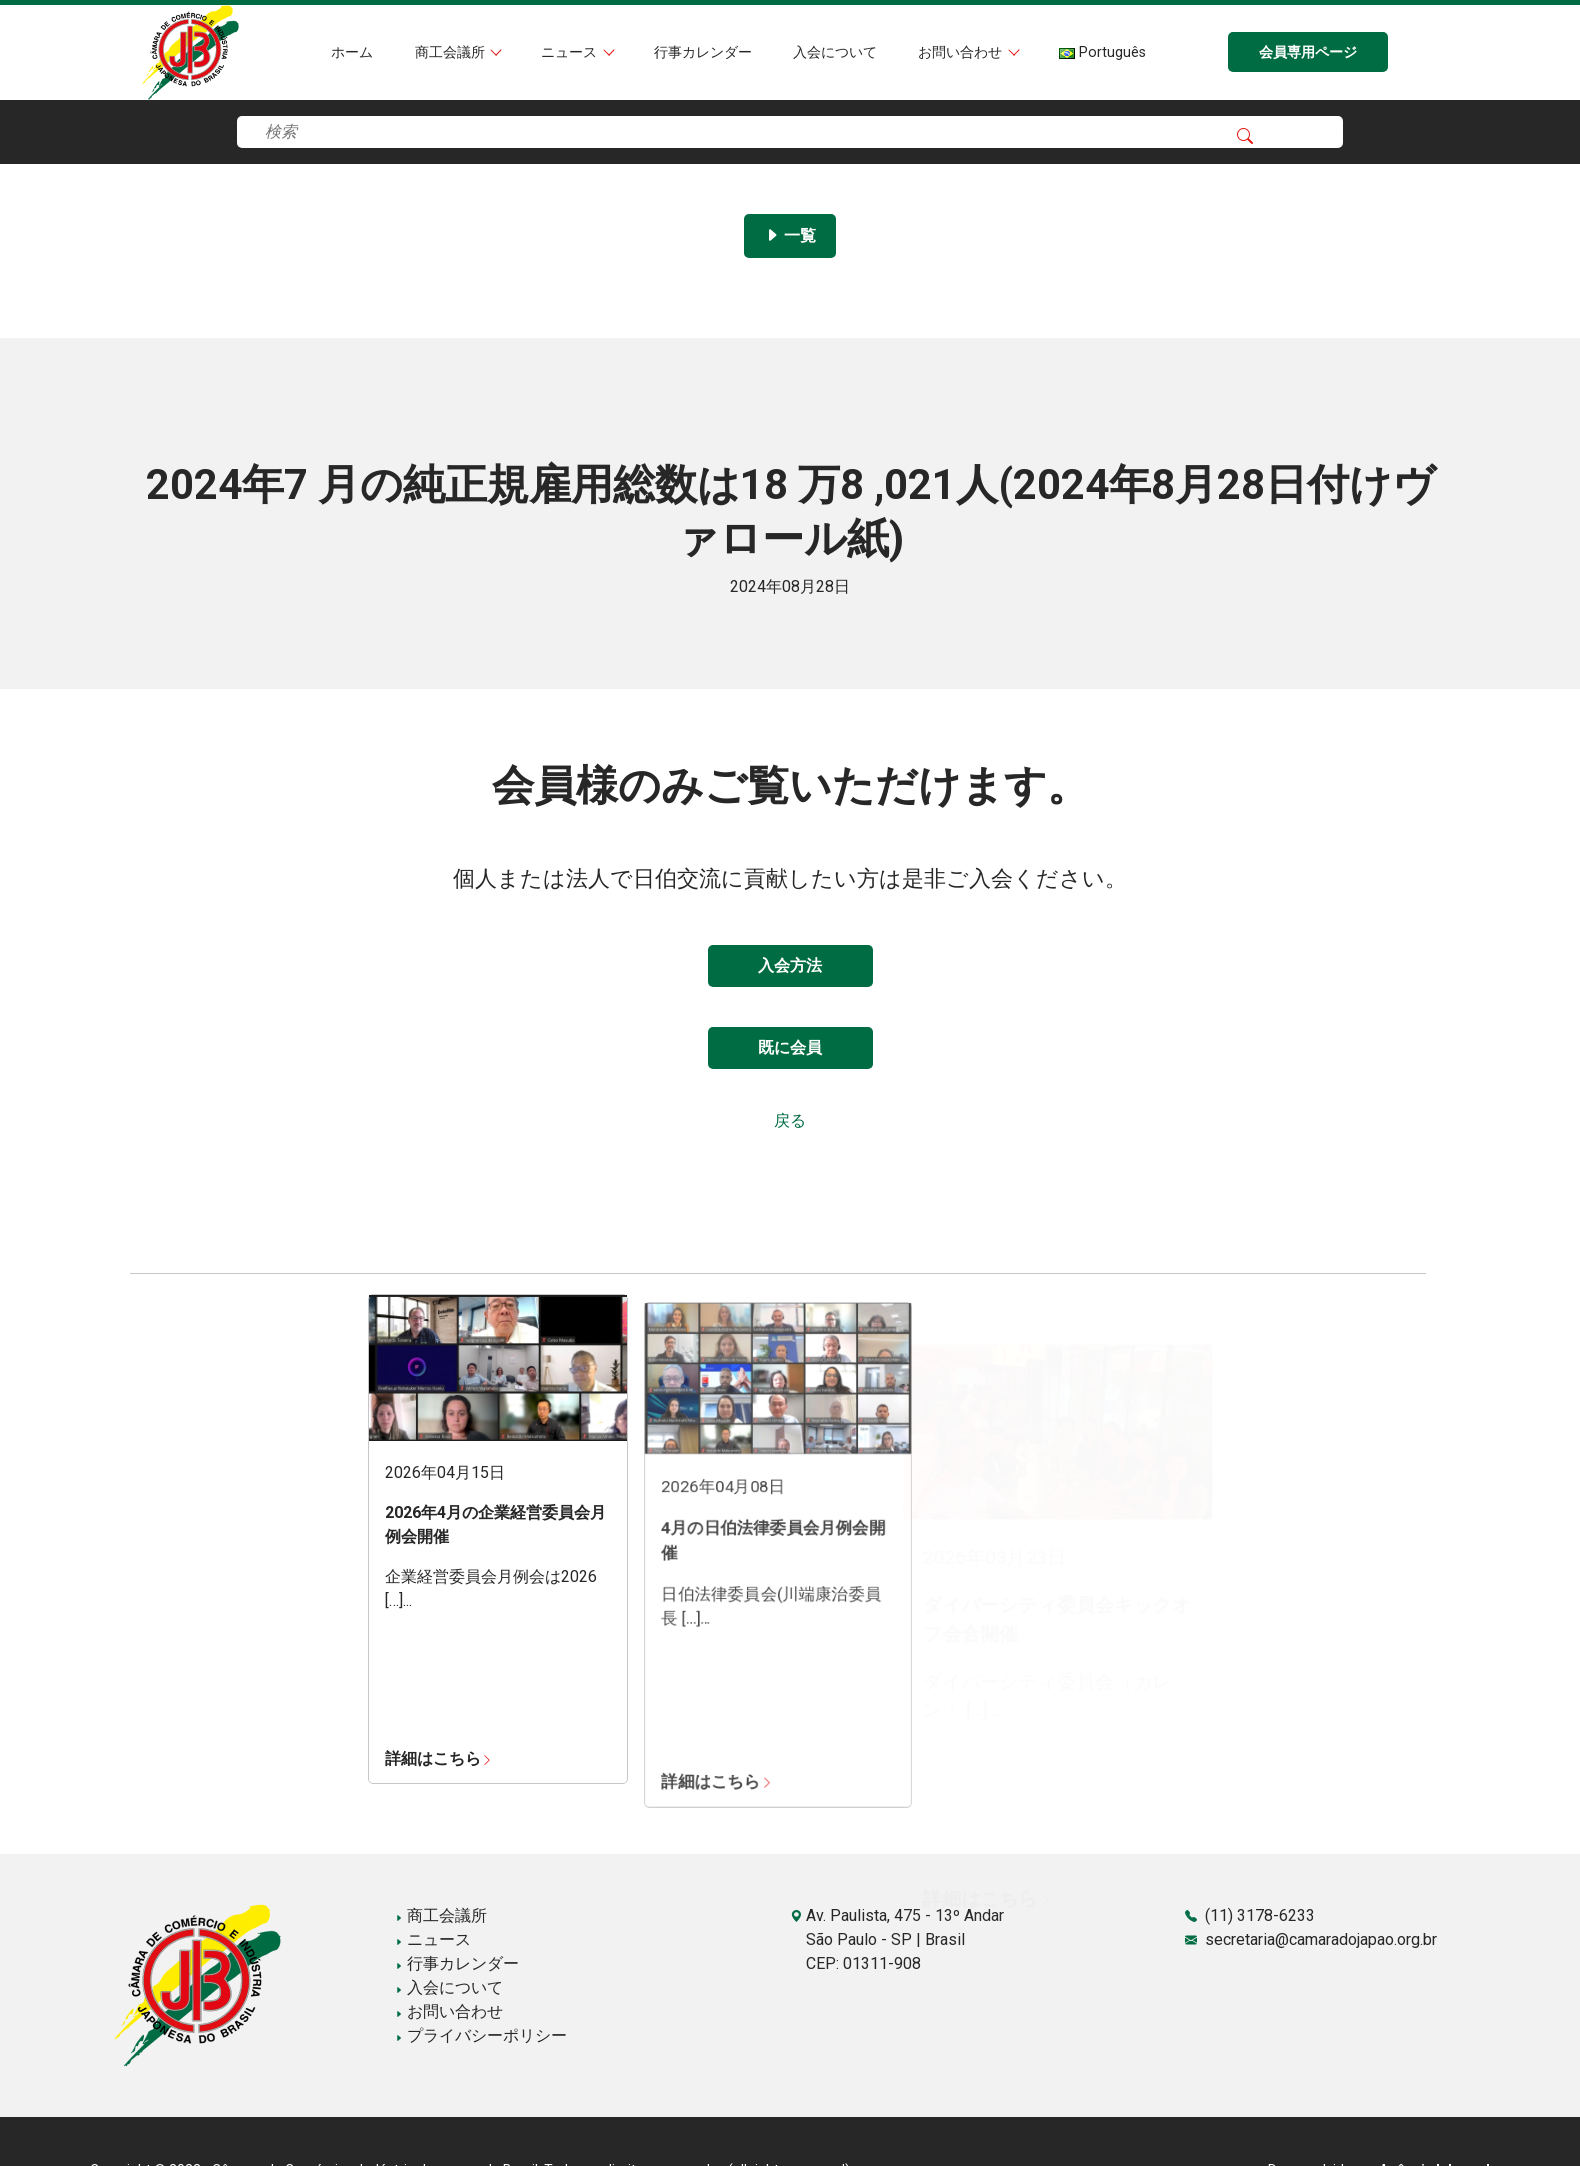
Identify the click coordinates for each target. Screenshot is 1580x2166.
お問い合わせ (962, 52)
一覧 (790, 235)
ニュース (571, 52)
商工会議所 (452, 52)
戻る (790, 1120)
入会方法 (790, 965)
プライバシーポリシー (481, 2035)
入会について (835, 52)
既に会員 (790, 1047)
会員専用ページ (1308, 52)
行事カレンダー (703, 52)
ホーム (352, 52)
